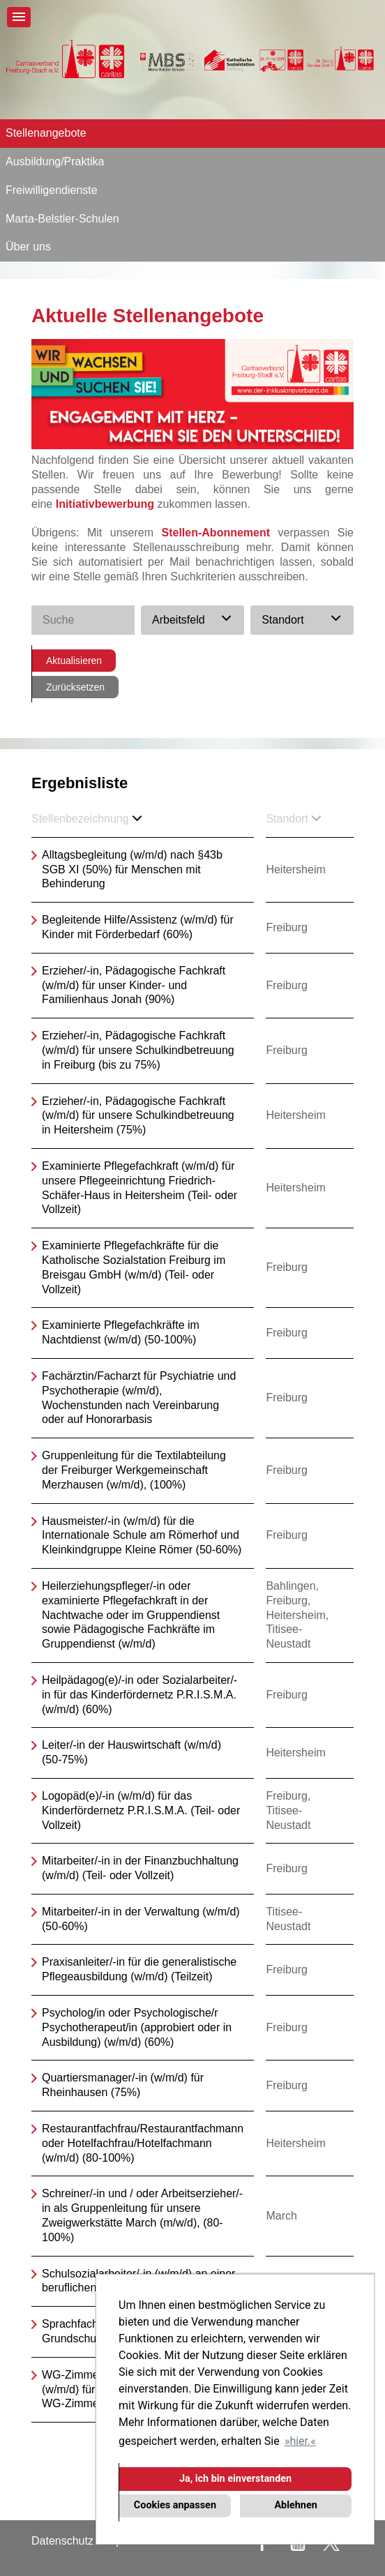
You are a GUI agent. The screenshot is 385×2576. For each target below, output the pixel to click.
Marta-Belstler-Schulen (62, 219)
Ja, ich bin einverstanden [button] (235, 2479)
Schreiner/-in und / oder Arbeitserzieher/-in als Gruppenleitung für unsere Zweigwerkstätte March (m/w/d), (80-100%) (142, 2215)
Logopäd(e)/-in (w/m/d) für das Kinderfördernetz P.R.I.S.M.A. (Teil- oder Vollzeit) (141, 1810)
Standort (293, 818)
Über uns (28, 247)
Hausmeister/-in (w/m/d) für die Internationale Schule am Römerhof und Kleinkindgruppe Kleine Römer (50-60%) (141, 1535)
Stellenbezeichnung (86, 818)
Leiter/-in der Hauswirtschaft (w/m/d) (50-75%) (131, 1752)
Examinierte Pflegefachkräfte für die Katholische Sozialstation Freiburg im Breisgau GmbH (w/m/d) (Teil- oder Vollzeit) (133, 1267)
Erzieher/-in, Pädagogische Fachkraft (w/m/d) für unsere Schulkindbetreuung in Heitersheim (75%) (138, 1115)
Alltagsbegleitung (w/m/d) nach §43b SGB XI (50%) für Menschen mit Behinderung (132, 869)
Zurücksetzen (75, 687)
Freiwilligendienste (52, 190)
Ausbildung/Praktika (55, 161)
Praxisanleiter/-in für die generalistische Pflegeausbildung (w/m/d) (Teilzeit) (139, 1969)
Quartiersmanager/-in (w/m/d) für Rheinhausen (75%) (123, 2085)
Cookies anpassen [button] (175, 2505)
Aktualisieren (74, 660)
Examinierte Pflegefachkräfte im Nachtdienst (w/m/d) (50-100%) (120, 1332)
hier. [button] (299, 2441)
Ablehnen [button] (295, 2505)
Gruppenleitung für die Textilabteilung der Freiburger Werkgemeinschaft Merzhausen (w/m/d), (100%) (134, 1470)
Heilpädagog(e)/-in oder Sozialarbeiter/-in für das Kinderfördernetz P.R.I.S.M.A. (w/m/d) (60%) (139, 1694)
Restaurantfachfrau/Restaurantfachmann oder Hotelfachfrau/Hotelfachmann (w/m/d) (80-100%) (142, 2143)
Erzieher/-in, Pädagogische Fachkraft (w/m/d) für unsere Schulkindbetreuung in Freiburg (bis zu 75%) (138, 1050)
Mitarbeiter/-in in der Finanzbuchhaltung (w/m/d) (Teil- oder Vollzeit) (140, 1868)
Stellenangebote (46, 133)
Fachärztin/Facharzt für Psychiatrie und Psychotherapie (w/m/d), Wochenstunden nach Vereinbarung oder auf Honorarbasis (139, 1397)
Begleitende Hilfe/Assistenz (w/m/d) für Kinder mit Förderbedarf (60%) (138, 927)
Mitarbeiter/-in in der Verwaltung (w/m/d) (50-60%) (141, 1919)
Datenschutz (62, 2541)
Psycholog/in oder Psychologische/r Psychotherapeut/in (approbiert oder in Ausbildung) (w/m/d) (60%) (137, 2027)
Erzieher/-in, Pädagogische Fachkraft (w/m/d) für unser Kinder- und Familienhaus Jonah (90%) (133, 985)
